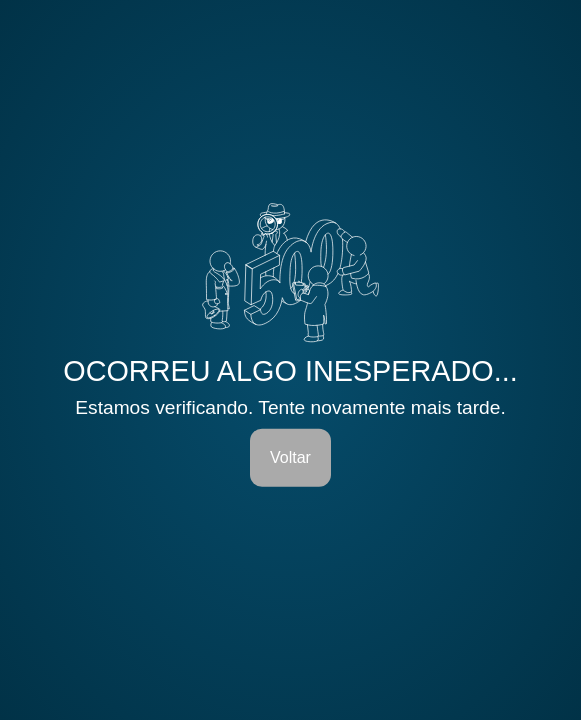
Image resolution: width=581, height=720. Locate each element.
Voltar (290, 457)
